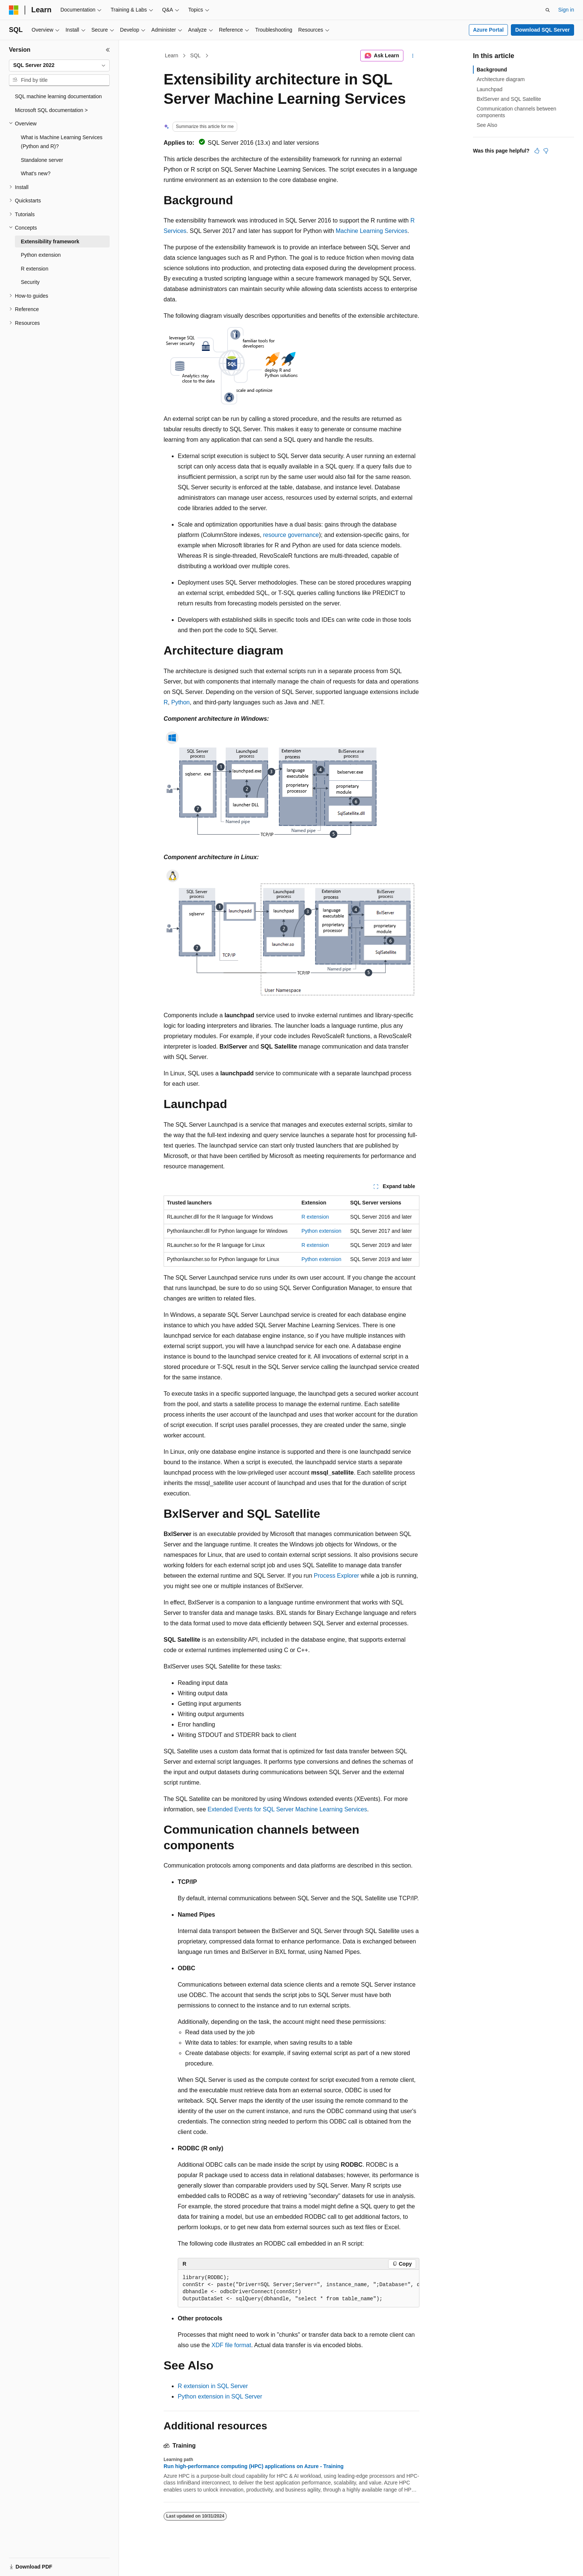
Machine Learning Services (372, 231)
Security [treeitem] (30, 282)
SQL (195, 55)
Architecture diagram (501, 79)
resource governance (291, 535)
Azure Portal (488, 30)
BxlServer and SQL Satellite (509, 99)
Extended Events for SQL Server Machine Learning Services (287, 1809)
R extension (315, 1217)
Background (492, 70)
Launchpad (489, 89)
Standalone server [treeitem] (42, 160)
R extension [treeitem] (34, 269)
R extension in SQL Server (213, 2386)
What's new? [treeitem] (36, 173)
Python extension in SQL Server (220, 2396)
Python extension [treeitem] (41, 255)
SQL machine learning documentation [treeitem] (58, 96)
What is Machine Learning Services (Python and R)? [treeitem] (61, 142)
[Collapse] (108, 50)
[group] (298, 2288)
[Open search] (547, 10)
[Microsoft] (14, 10)
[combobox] (59, 65)
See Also (487, 125)
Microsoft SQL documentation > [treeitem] (51, 110)
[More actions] (412, 56)
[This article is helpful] (536, 150)
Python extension (321, 1231)
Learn (171, 55)
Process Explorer (336, 1575)
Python (180, 702)
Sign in (566, 10)
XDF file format (231, 2345)
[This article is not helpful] (545, 150)
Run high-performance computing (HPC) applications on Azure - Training (254, 2466)
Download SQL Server (542, 30)
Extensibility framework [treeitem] (50, 241)
